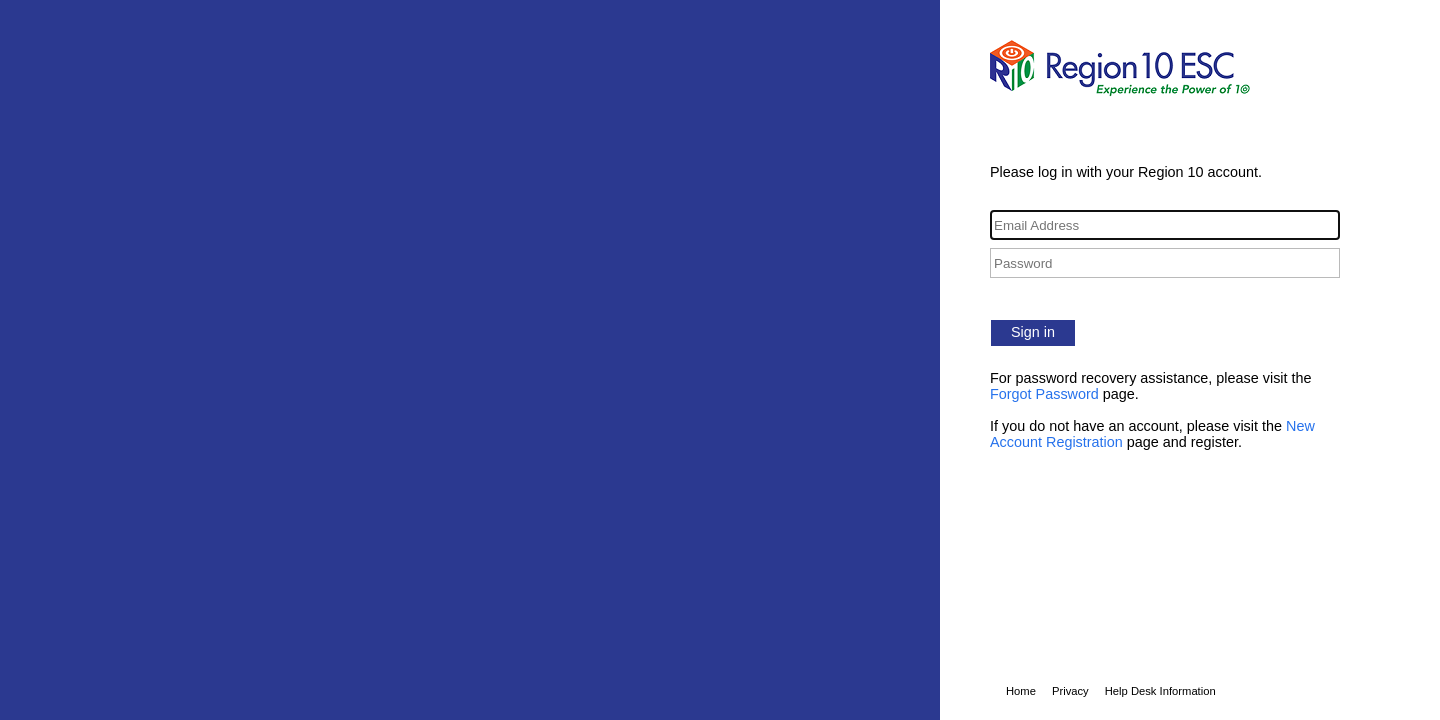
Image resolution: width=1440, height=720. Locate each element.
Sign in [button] (1033, 332)
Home (1021, 691)
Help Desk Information (1160, 691)
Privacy (1070, 691)
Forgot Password (1044, 394)
